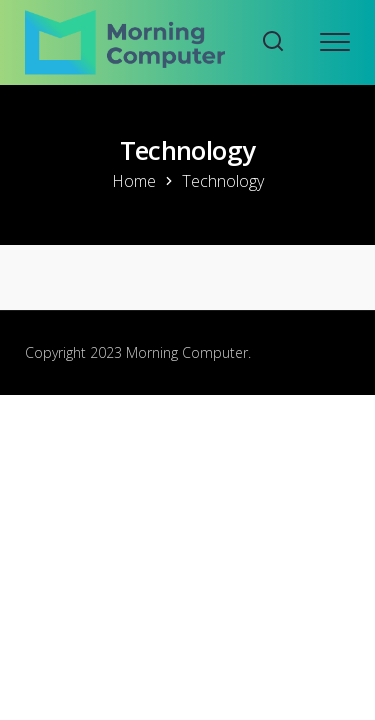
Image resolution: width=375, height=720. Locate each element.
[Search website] (273, 42)
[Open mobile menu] (335, 42)
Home (134, 181)
